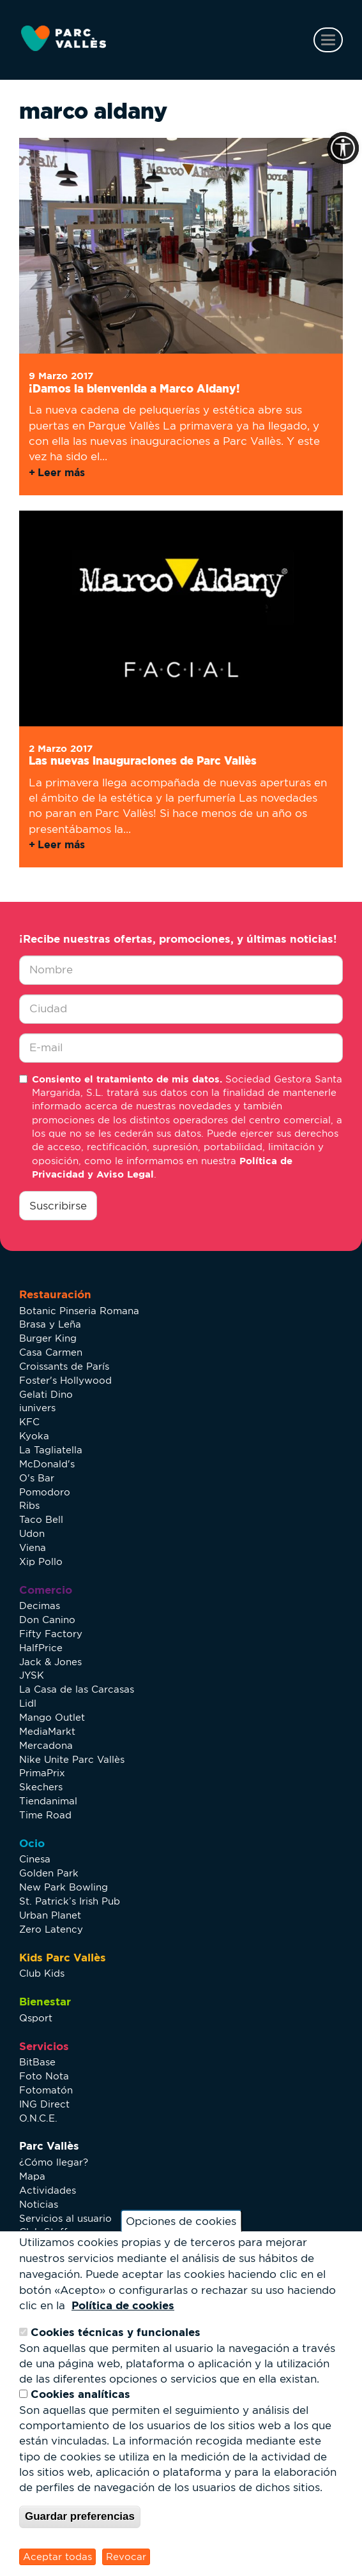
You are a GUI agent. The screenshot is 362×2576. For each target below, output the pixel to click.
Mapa (32, 2176)
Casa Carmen (50, 1352)
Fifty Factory (50, 1633)
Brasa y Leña (50, 1324)
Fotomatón (46, 2090)
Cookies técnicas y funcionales (115, 2332)
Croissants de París (64, 1366)
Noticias (38, 2204)
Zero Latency (51, 1929)
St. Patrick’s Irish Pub (69, 1901)
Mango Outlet (52, 1717)
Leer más (61, 472)
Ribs (29, 1505)
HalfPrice (41, 1647)
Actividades (47, 2190)
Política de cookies (123, 2305)
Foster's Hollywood (65, 1380)
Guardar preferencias (80, 2516)
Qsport (35, 2017)
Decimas (39, 1605)
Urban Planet (50, 1915)
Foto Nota (44, 2076)
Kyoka (34, 1435)
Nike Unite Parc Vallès (71, 1759)
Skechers (41, 1786)
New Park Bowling (63, 1887)
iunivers (37, 1407)
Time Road (45, 1814)
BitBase (37, 2061)
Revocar (126, 2556)
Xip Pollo (41, 1561)
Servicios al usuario (65, 2218)
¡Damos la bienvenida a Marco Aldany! (134, 388)
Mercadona (46, 1745)
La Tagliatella (50, 1449)
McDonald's (47, 1463)
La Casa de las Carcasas (76, 1689)
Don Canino (47, 1619)
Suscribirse (58, 1205)
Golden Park (49, 1873)
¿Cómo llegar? (53, 2162)
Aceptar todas (57, 2556)
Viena (32, 1547)
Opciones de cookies (181, 2221)
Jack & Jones (50, 1661)
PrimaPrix (42, 1772)
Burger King (48, 1338)
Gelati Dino (46, 1394)
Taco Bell (41, 1519)
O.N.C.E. (38, 2118)
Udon (32, 1533)
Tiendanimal (48, 1800)
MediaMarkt (47, 1731)
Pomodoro (44, 1491)
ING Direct (44, 2104)
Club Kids (41, 1973)
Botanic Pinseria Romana (79, 1310)
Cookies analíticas (80, 2394)
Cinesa (34, 1858)
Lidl (27, 1703)
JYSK (31, 1675)
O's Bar (36, 1477)
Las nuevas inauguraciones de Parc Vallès (143, 760)
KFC (29, 1421)
